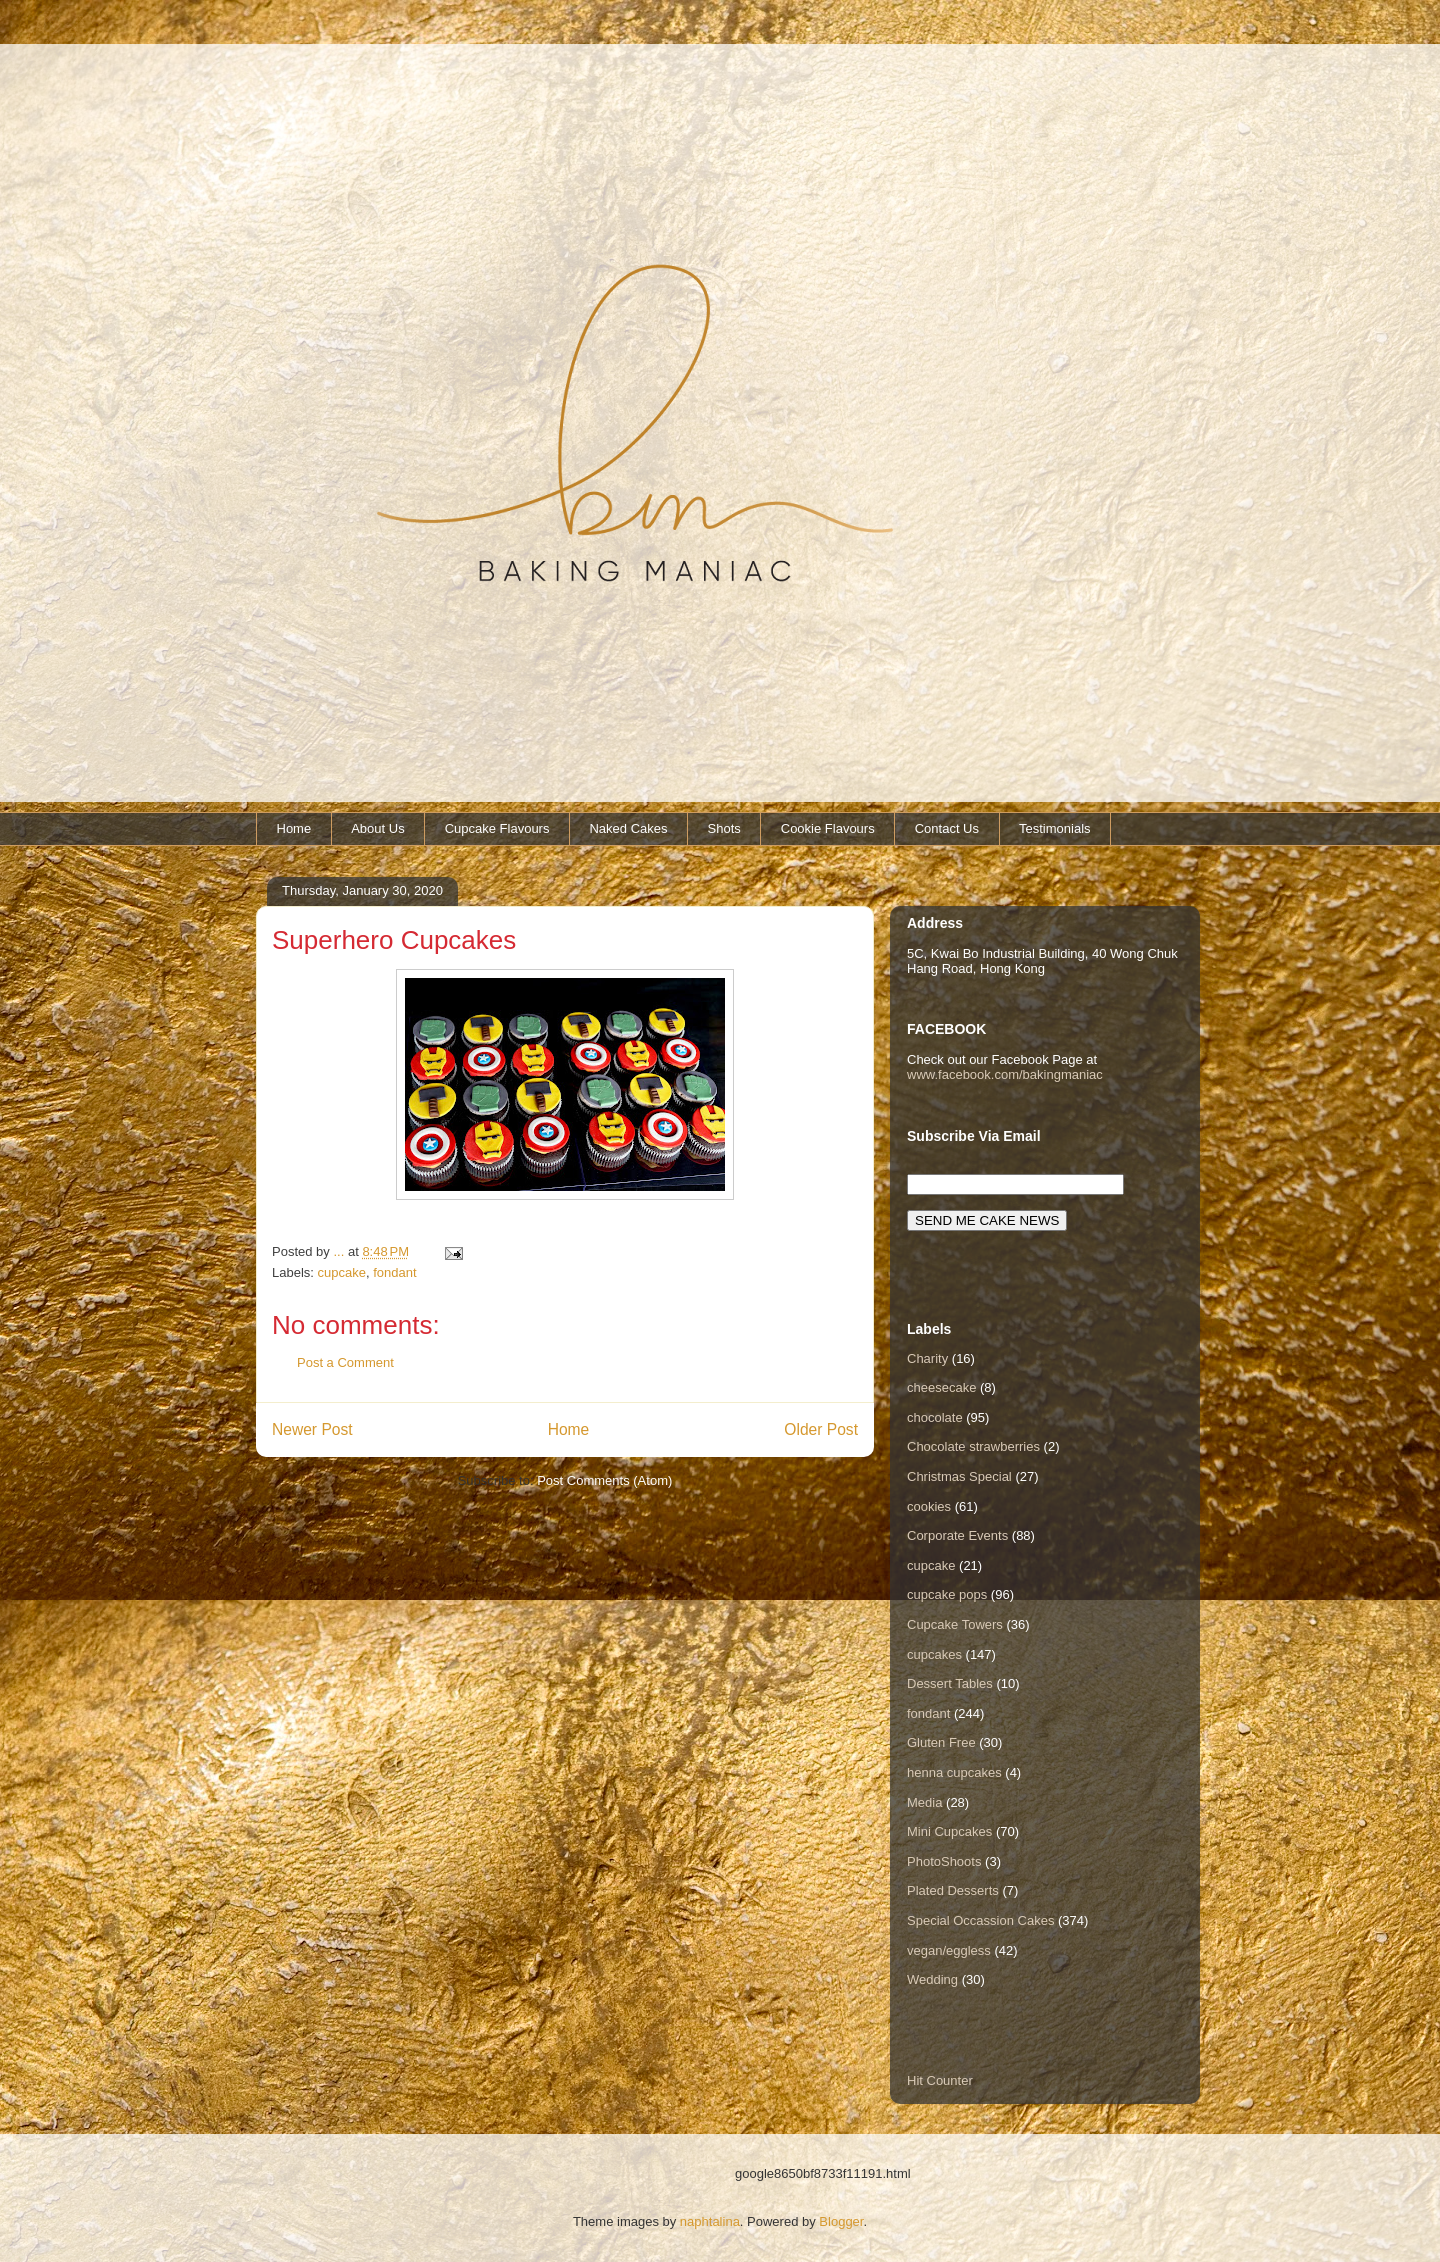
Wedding (932, 1979)
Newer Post (312, 1429)
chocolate (935, 1417)
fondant (394, 1272)
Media (924, 1802)
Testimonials (1055, 828)
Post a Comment (345, 1362)
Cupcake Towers (955, 1624)
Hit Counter (940, 2080)
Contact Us (947, 828)
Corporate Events (957, 1535)
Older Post (821, 1429)
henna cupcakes (954, 1772)
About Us (377, 828)
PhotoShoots (944, 1861)
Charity (927, 1358)
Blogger (841, 2221)
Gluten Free (941, 1742)
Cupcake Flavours (497, 828)
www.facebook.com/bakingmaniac (1005, 1074)
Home (294, 828)
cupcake (342, 1272)
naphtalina (710, 2221)
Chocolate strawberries (973, 1446)
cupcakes (934, 1654)
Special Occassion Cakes (980, 1920)
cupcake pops (947, 1594)
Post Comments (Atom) (604, 1480)
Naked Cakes (628, 828)
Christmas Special (959, 1476)
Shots (724, 828)
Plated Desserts (953, 1890)
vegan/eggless (949, 1950)
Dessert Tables (950, 1683)
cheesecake (941, 1387)
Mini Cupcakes (949, 1831)
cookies (929, 1506)
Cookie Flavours (828, 828)
